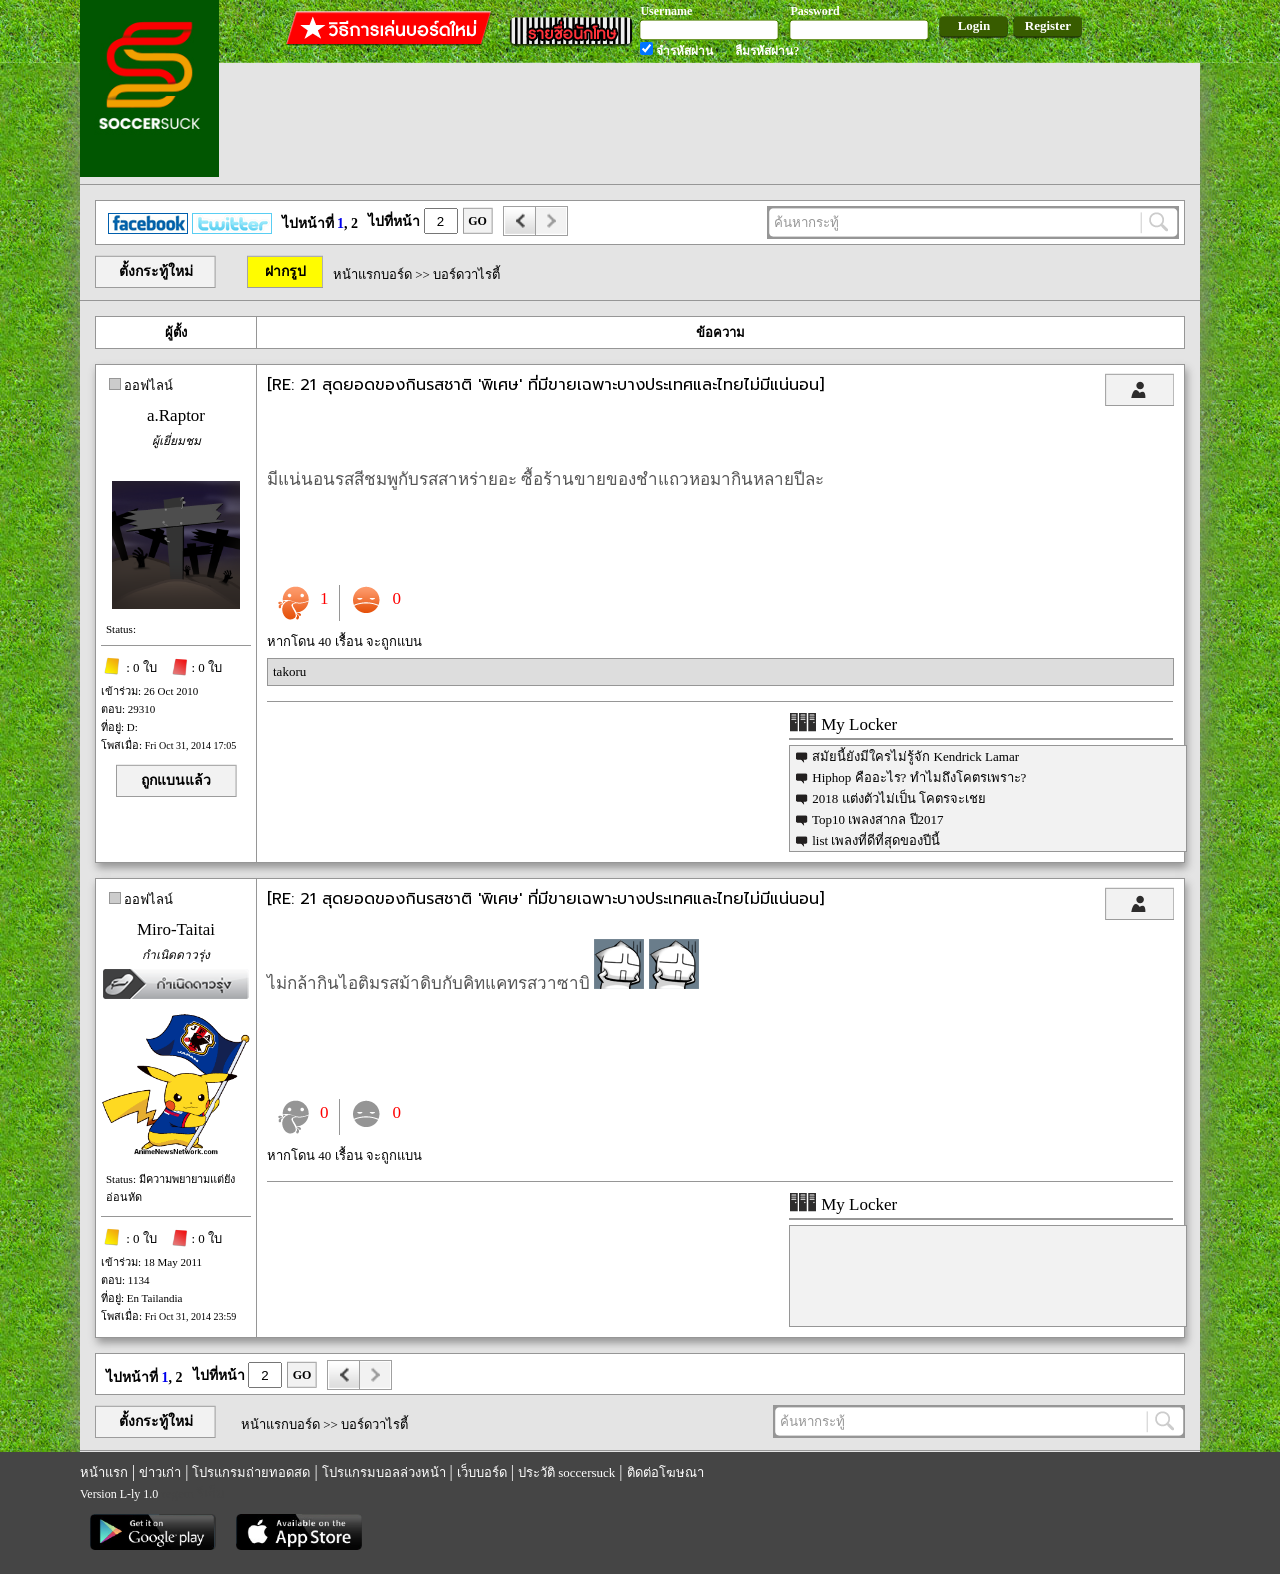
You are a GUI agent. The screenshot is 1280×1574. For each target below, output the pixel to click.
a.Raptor (176, 415)
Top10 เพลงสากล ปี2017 (878, 819)
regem (177, 1493)
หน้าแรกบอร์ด (372, 274)
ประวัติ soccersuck (566, 1472)
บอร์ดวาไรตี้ (466, 274)
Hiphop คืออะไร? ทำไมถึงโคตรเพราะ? (919, 777)
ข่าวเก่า (160, 1472)
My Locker (843, 724)
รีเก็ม (211, 1493)
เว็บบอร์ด (482, 1472)
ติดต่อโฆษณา (665, 1472)
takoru (289, 671)
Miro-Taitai (176, 929)
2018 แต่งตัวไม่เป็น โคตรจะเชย (899, 798)
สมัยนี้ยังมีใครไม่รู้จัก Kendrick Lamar (915, 756)
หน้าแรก (104, 1472)
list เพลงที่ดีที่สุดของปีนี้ (876, 840)
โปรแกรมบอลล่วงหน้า (384, 1472)
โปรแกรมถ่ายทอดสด (251, 1472)
